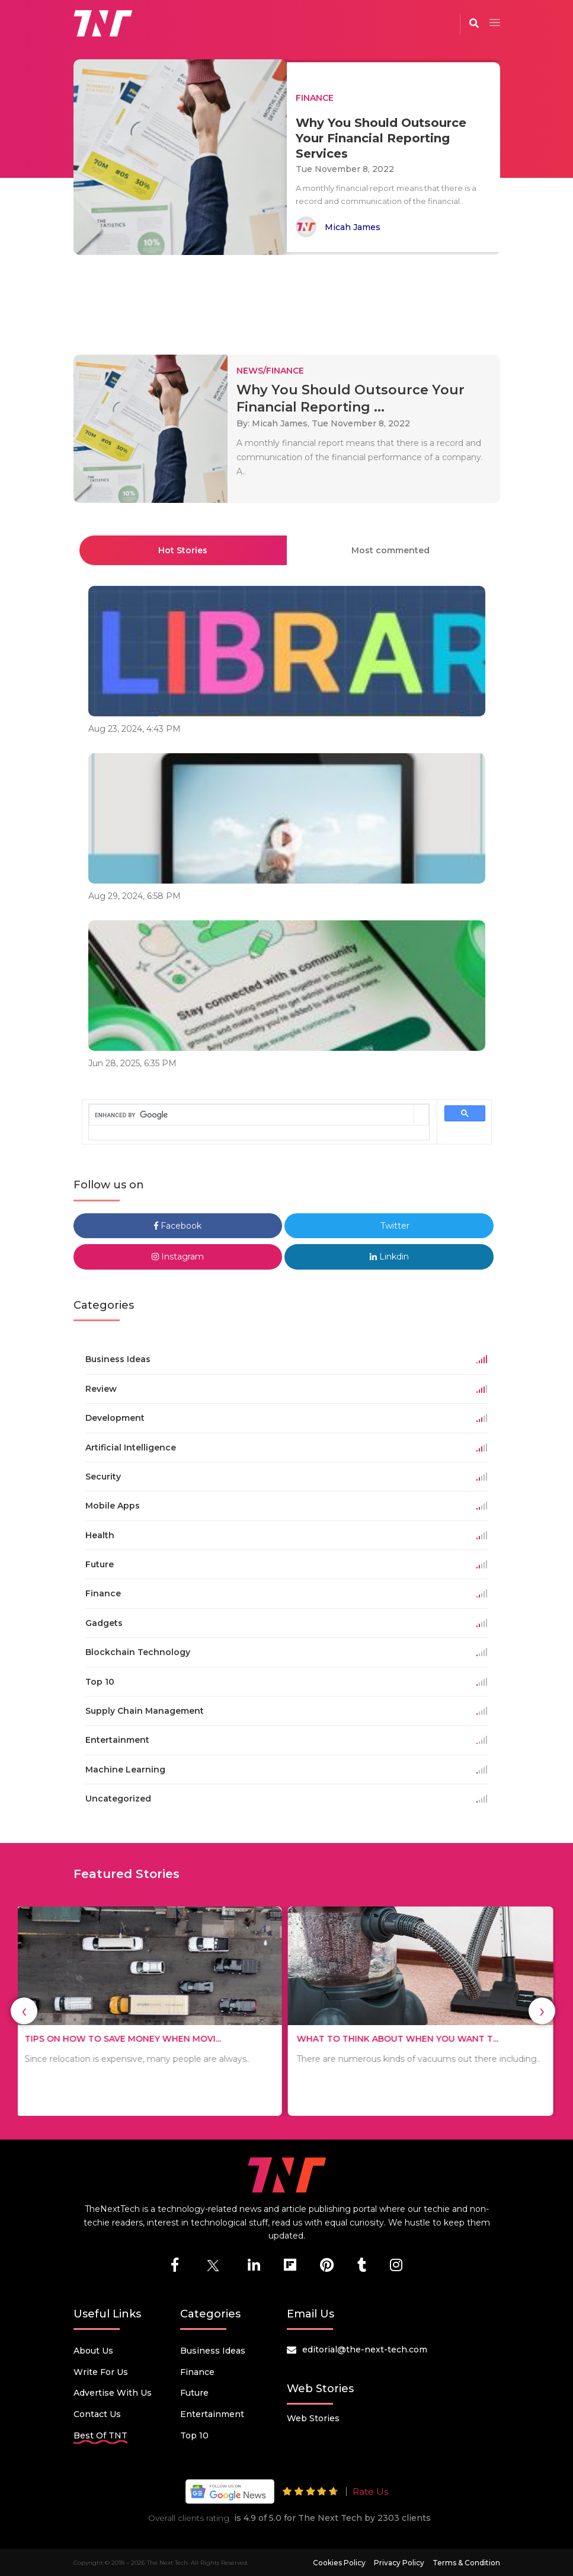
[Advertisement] (289, 299)
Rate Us (370, 2491)
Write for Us (100, 2372)
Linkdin (389, 1256)
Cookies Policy (339, 2562)
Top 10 (194, 2435)
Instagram (178, 1256)
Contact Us (97, 2414)
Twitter (389, 1225)
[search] (251, 1115)
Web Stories (313, 2418)
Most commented (390, 550)
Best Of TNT (100, 2435)
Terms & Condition (466, 2562)
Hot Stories (182, 550)
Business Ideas (212, 2350)
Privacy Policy (399, 2562)
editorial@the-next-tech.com (364, 2349)
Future (194, 2392)
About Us (93, 2350)
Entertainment (212, 2414)
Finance (197, 2372)
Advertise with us (112, 2392)
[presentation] (24, 2011)
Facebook (177, 1225)
